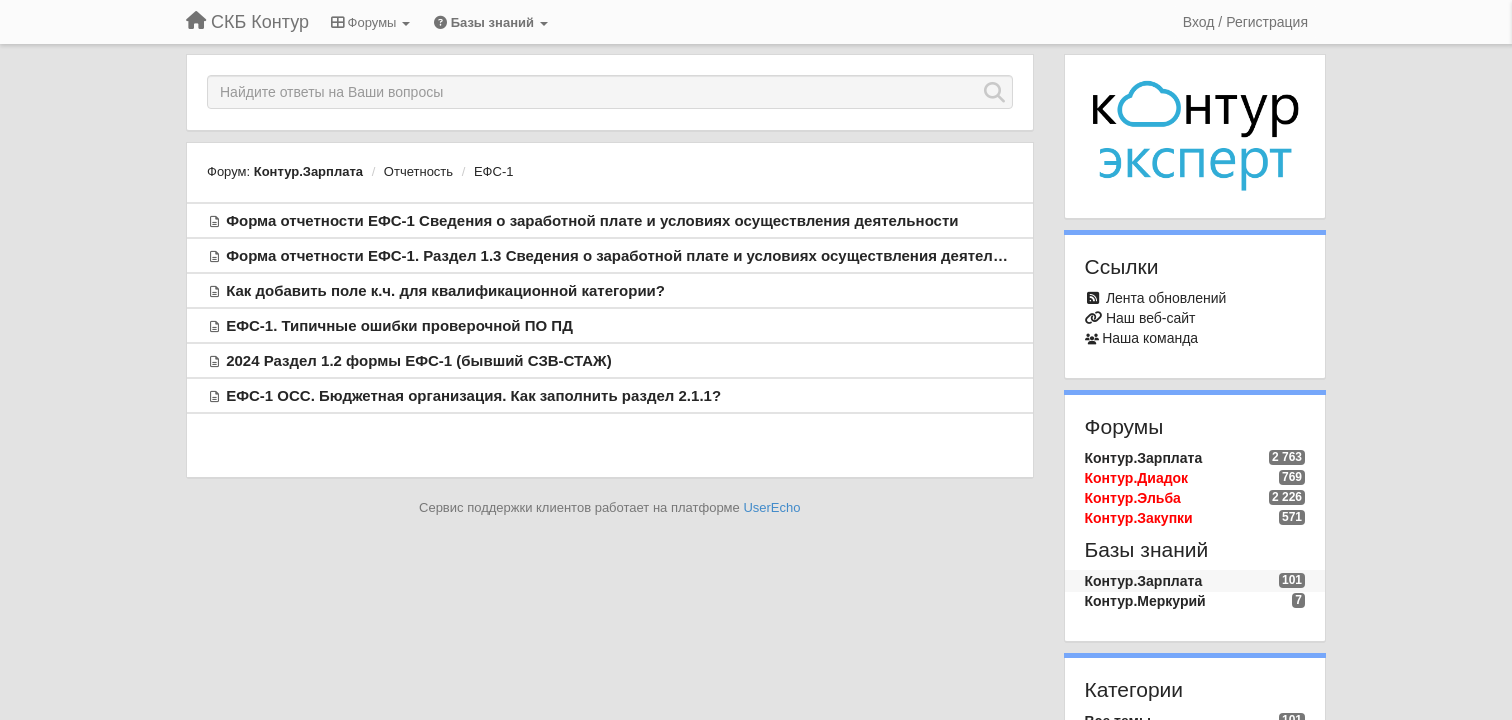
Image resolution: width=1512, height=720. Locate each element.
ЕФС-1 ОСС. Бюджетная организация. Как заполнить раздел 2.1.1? (473, 395)
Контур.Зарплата (308, 171)
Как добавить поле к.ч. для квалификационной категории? (445, 290)
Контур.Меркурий (1145, 601)
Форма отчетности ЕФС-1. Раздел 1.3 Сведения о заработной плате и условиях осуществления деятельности (635, 255)
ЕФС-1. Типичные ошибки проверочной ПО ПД (399, 325)
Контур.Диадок (1137, 478)
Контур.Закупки (1139, 518)
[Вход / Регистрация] (1245, 22)
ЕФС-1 (494, 171)
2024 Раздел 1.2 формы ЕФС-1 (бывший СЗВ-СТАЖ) (419, 360)
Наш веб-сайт (1151, 318)
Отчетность (418, 171)
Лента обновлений (1166, 298)
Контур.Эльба (1133, 498)
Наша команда (1150, 338)
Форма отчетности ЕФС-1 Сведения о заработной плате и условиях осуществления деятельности (592, 220)
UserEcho (771, 507)
